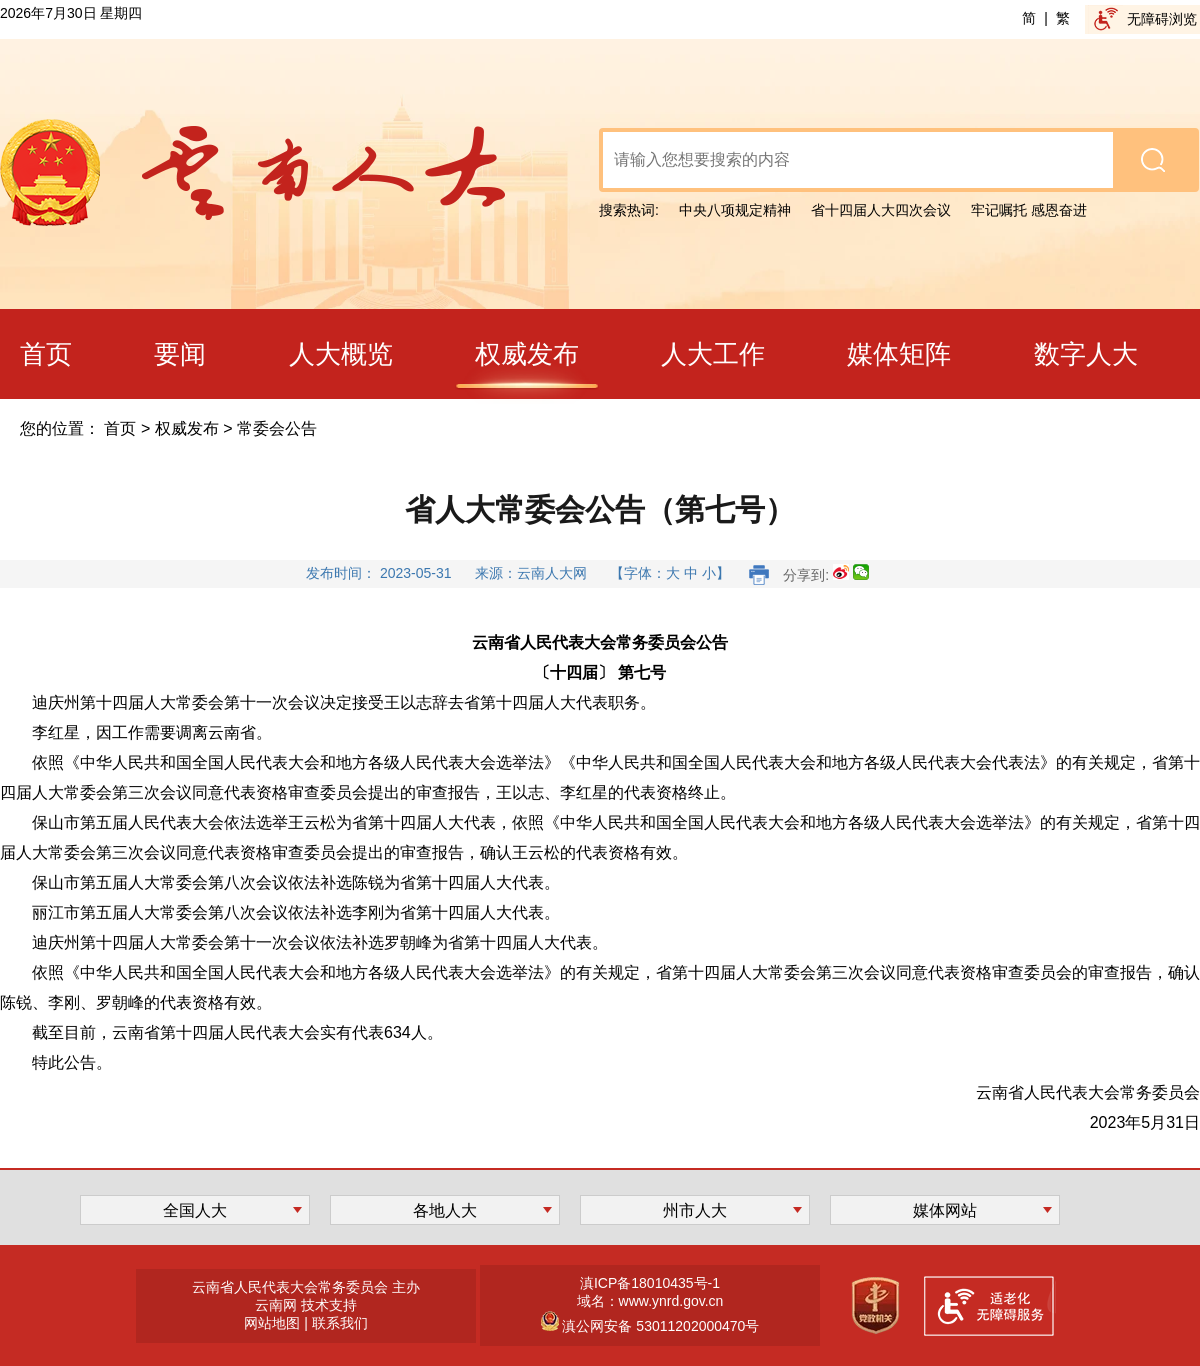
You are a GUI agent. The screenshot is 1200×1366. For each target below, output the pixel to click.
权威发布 (187, 428)
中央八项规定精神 (735, 210)
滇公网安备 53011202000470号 (659, 1326)
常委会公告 (277, 428)
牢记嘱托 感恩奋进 (1029, 210)
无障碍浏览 (1162, 19)
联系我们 (340, 1323)
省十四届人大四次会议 (881, 210)
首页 (120, 428)
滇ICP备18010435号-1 (650, 1283)
